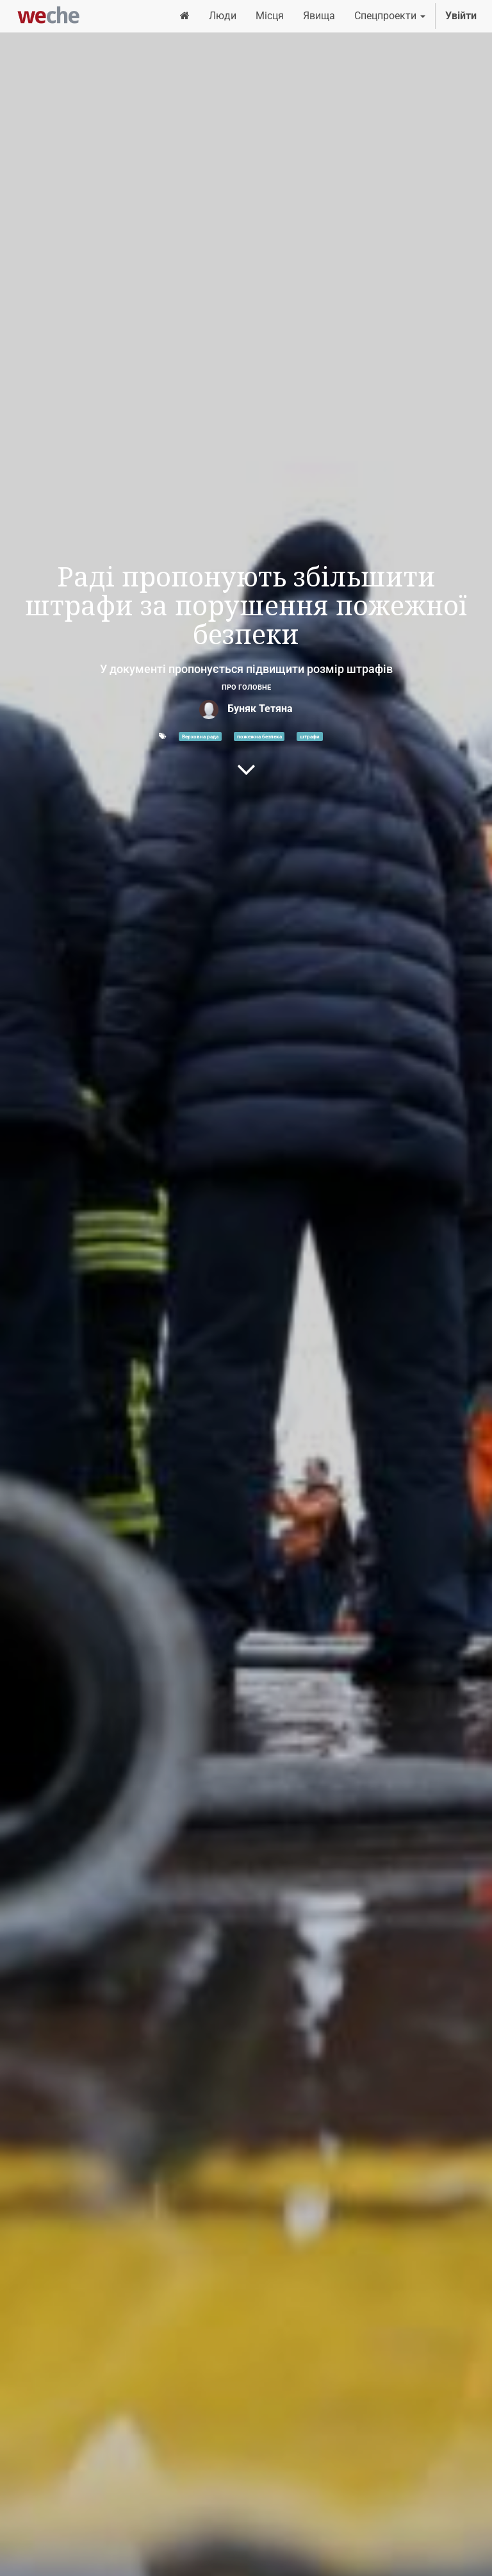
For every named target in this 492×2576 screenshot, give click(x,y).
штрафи (310, 736)
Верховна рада (200, 736)
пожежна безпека (259, 736)
